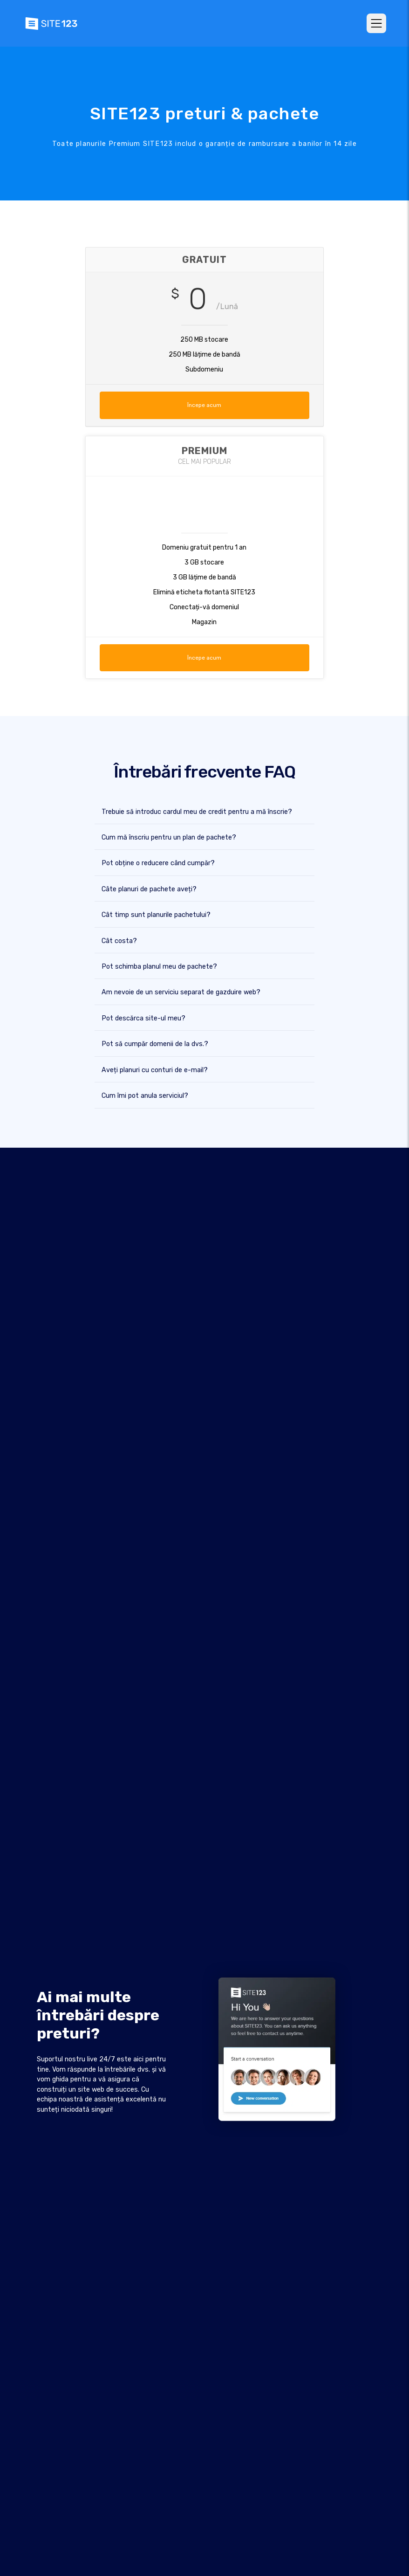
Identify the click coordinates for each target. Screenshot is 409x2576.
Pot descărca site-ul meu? (143, 1018)
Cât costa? (119, 940)
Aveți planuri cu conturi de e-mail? (155, 1070)
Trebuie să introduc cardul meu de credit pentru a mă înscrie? (197, 811)
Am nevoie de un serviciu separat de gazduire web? (181, 992)
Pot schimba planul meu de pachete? (159, 966)
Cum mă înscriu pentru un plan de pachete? (169, 837)
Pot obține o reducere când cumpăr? (158, 863)
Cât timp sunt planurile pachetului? (156, 914)
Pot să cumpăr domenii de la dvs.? (155, 1044)
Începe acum (204, 405)
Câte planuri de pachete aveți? (149, 889)
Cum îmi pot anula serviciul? (145, 1095)
